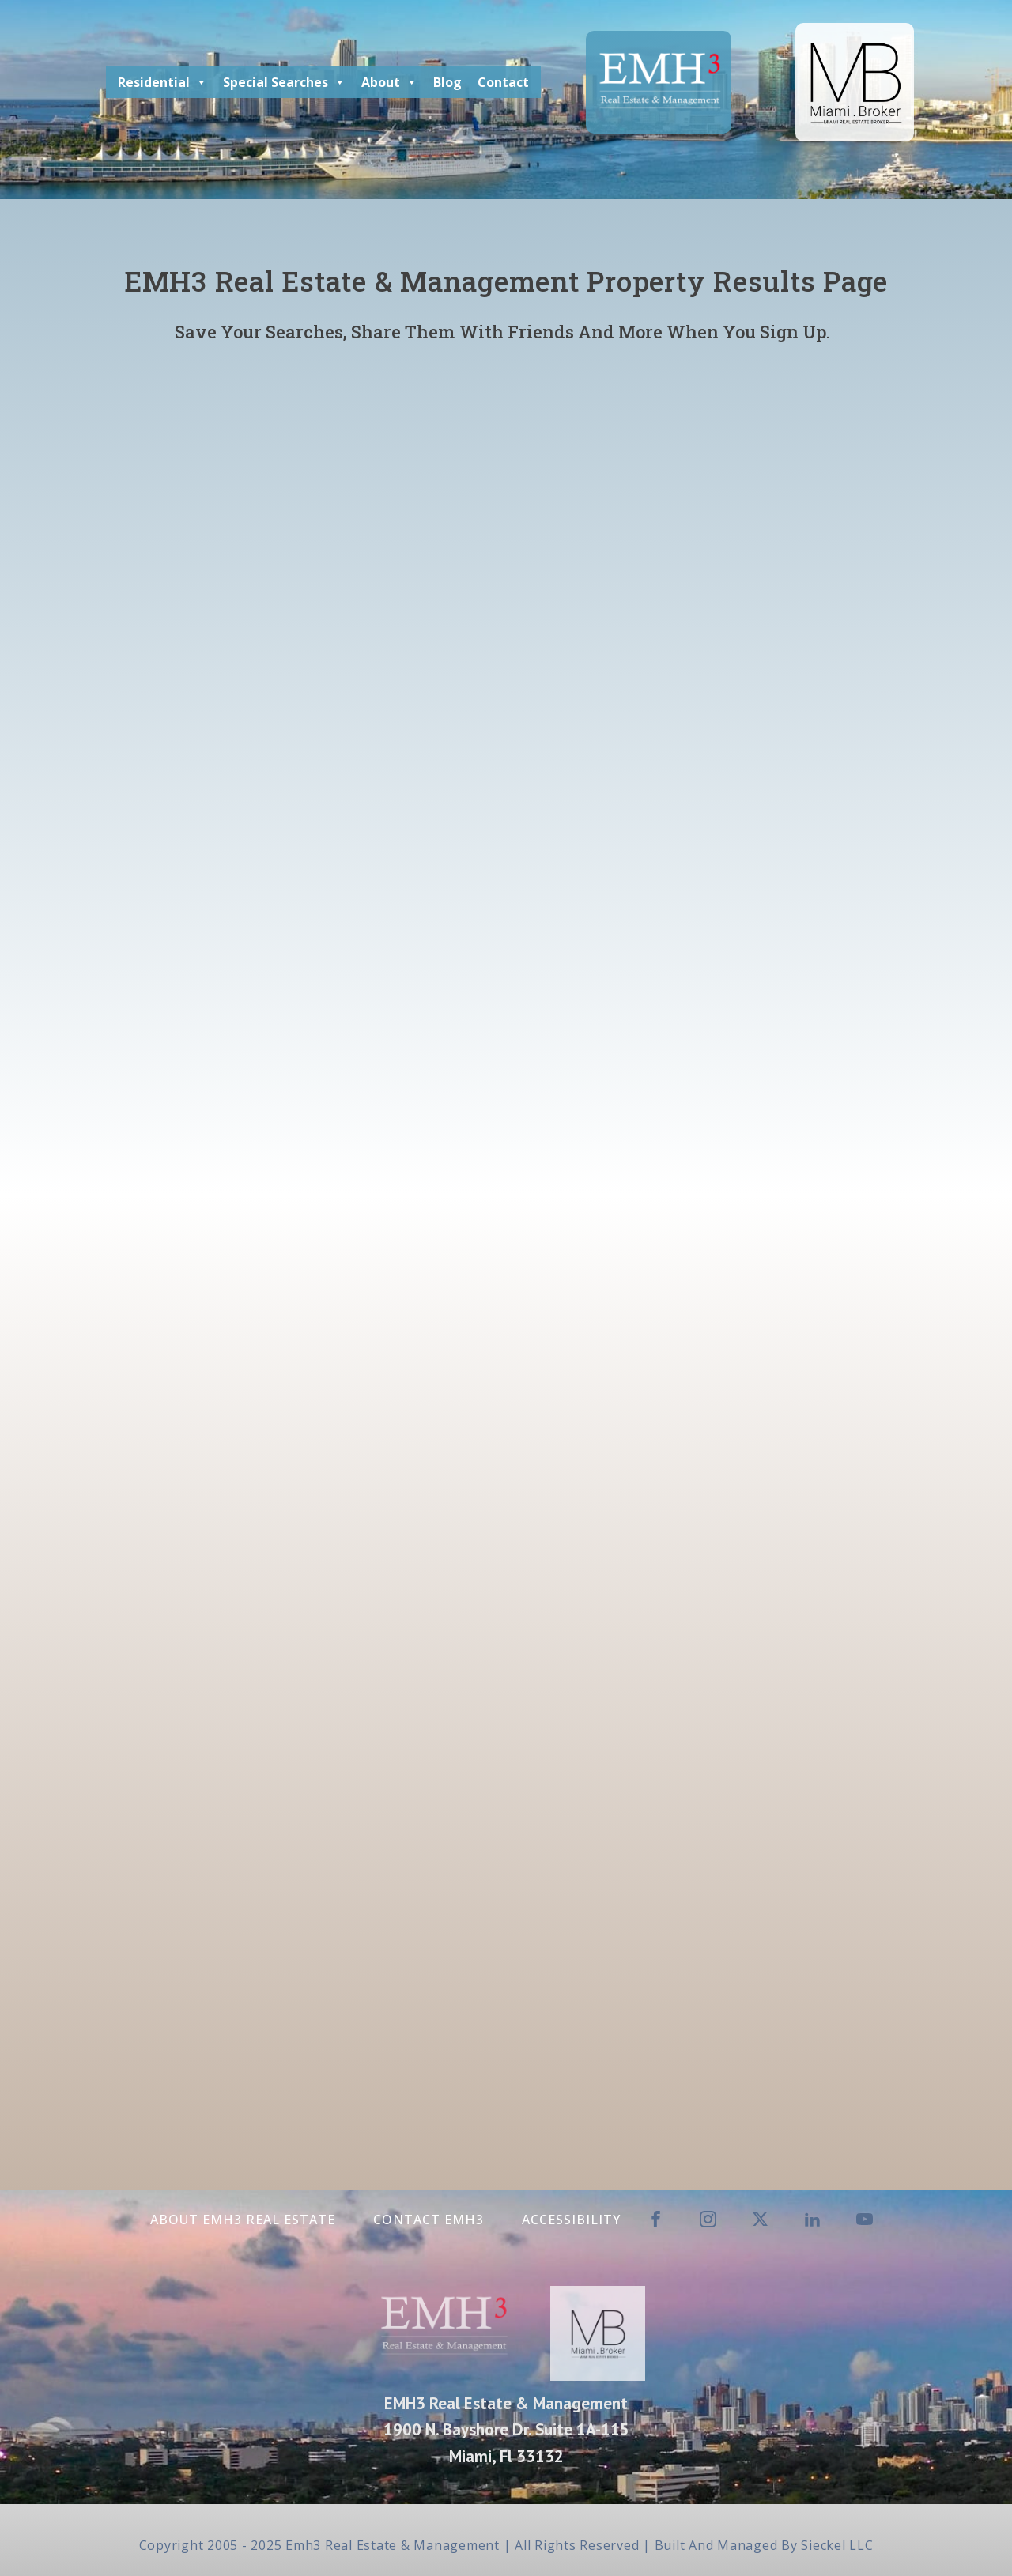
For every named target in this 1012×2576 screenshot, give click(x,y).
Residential (162, 82)
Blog (447, 82)
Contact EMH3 (428, 2219)
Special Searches (284, 82)
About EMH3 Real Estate (242, 2219)
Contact (503, 82)
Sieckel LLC (837, 2545)
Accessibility (571, 2219)
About (389, 82)
